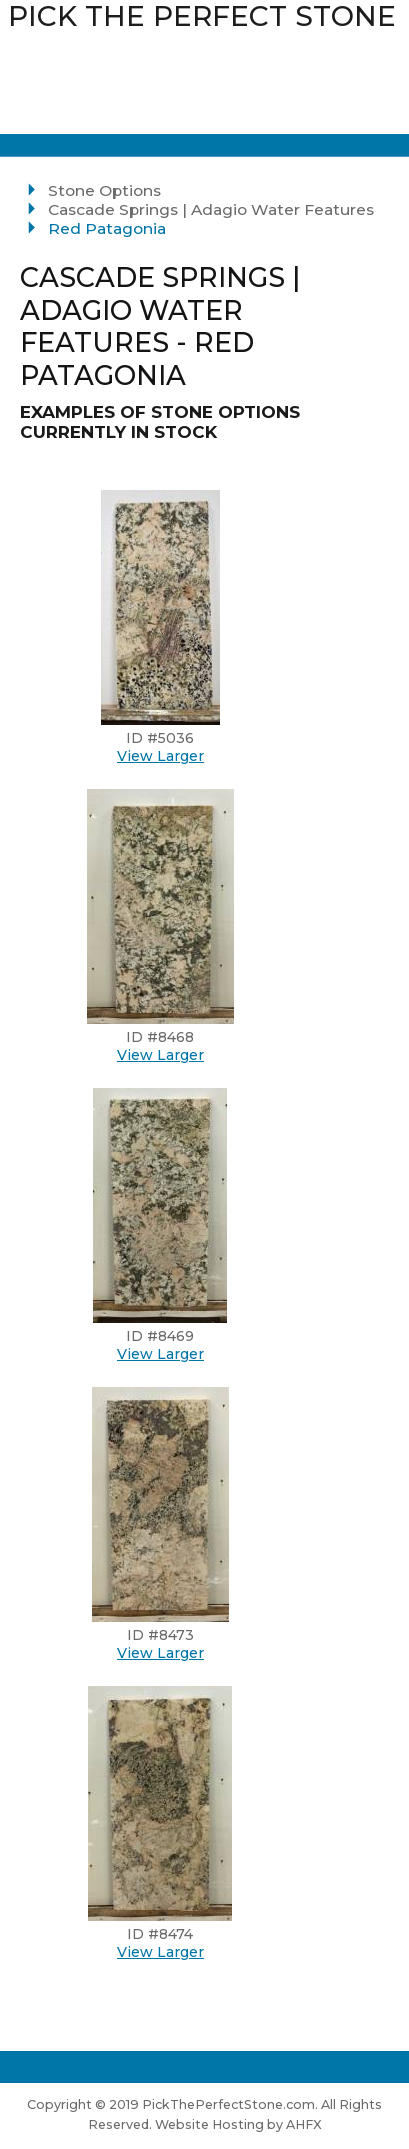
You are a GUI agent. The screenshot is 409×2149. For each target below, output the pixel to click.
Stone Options (104, 190)
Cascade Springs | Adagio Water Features (211, 209)
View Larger (160, 756)
